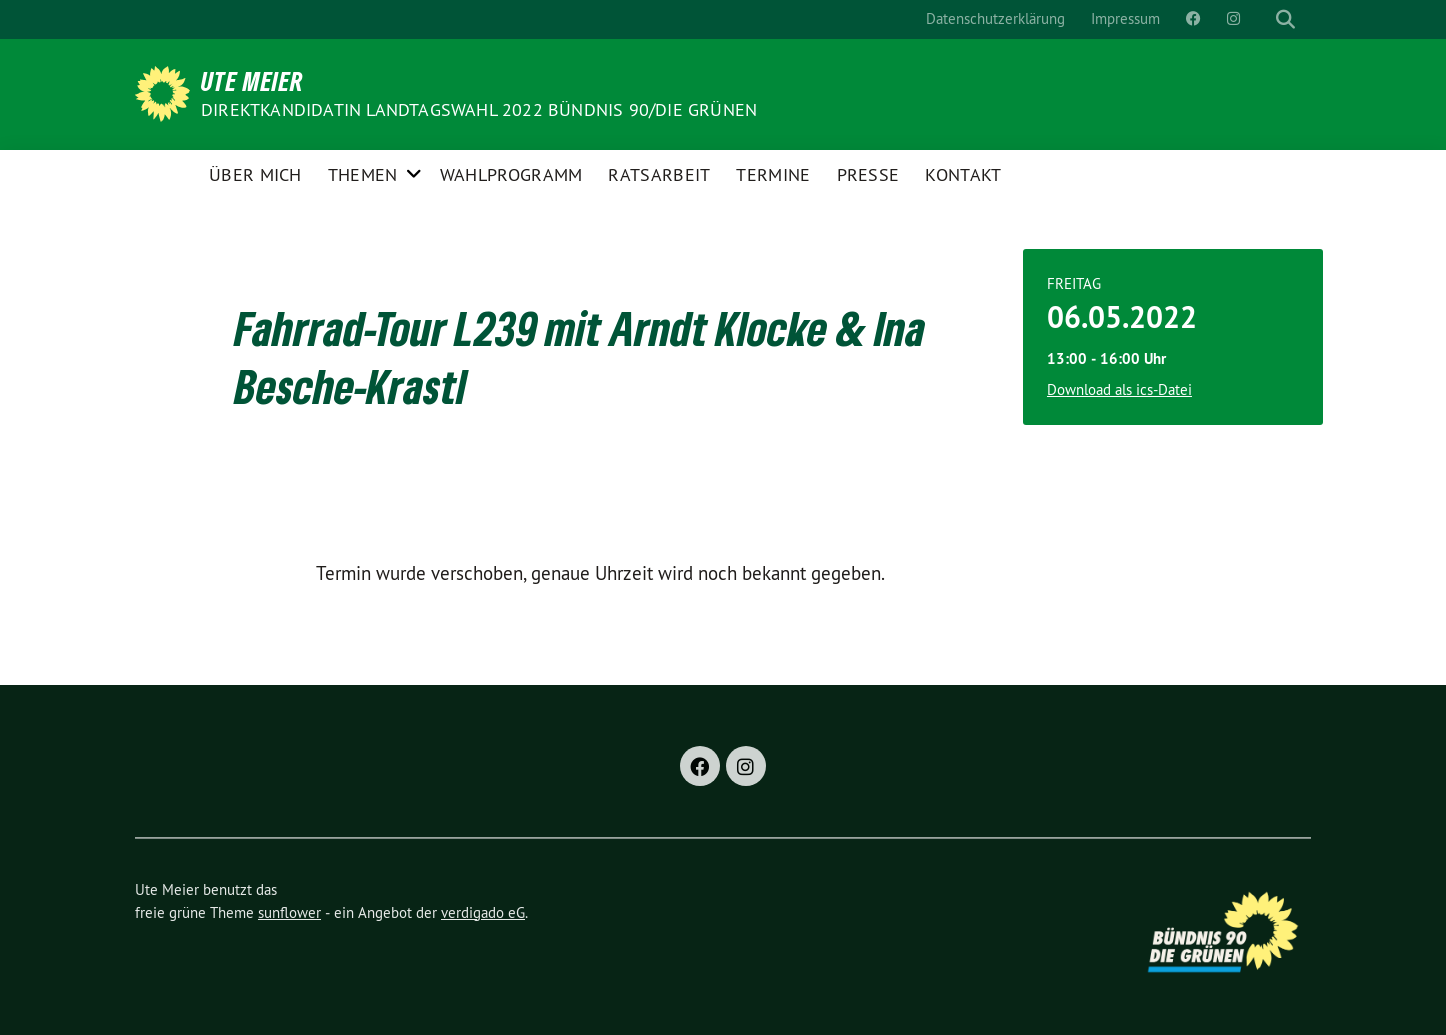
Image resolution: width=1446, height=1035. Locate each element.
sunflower (289, 912)
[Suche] (1267, 19)
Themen (363, 174)
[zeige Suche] (1285, 19)
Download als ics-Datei (1119, 389)
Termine (773, 174)
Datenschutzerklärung (995, 18)
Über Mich (255, 174)
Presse (868, 174)
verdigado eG (483, 912)
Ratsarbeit (659, 174)
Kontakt (963, 174)
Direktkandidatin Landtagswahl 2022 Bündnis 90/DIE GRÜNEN (479, 109)
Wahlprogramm (511, 174)
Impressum (1125, 18)
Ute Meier (252, 81)
